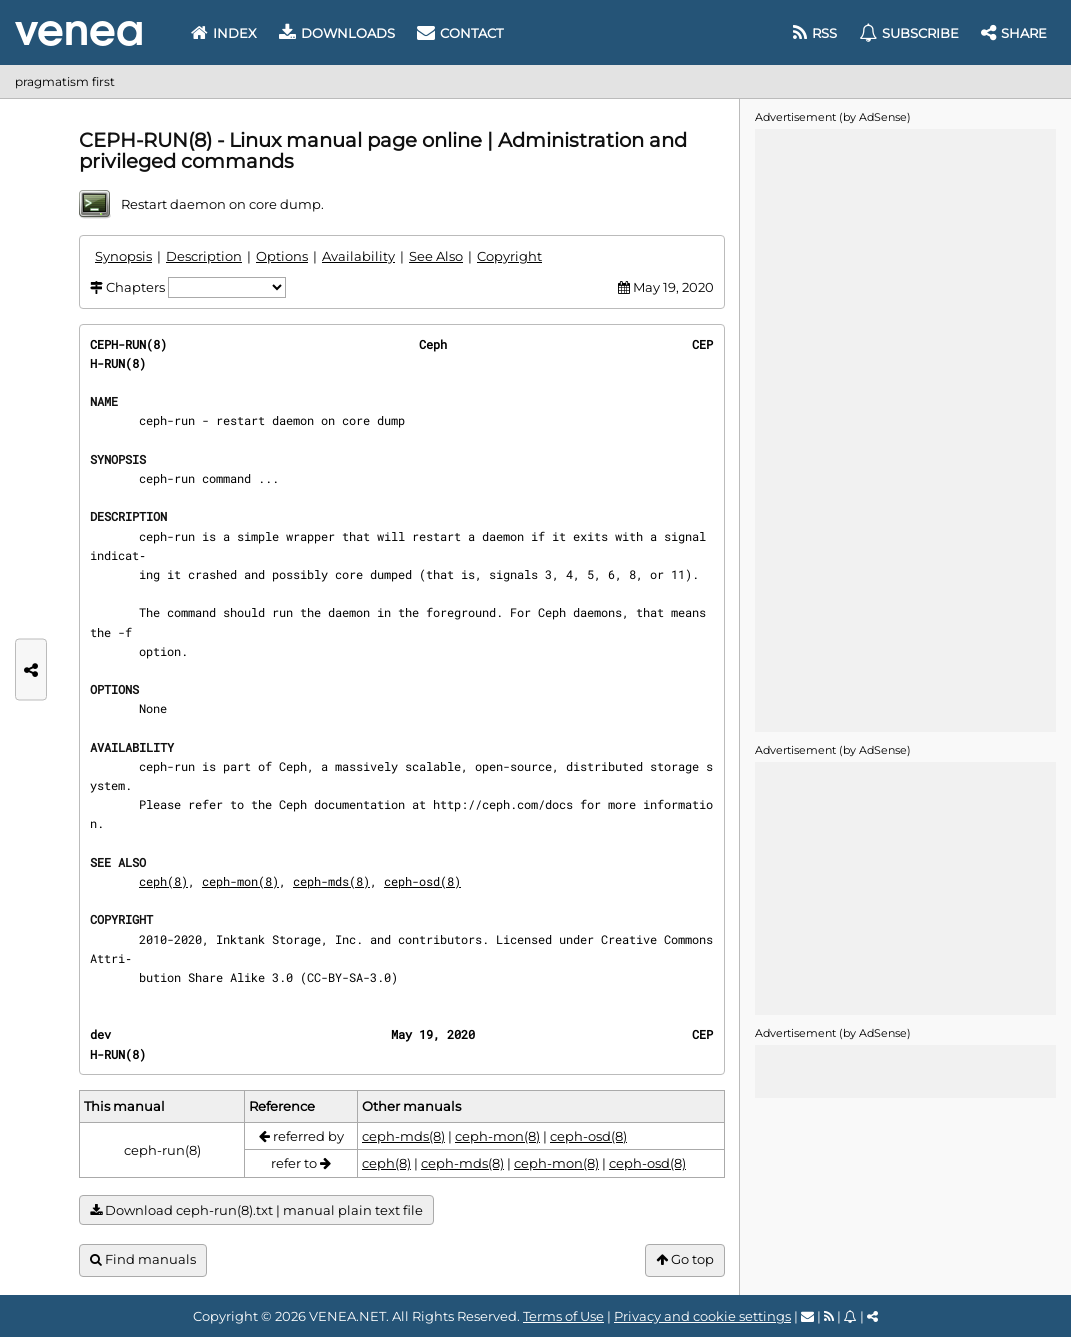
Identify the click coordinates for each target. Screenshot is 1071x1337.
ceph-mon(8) (240, 881)
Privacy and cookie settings (702, 1316)
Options (282, 256)
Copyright (509, 256)
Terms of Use (563, 1316)
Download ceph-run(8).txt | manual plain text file (256, 1210)
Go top (685, 1259)
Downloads (337, 33)
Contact (460, 33)
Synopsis (123, 256)
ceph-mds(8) (331, 881)
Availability (358, 256)
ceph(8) (163, 881)
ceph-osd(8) (422, 881)
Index (224, 33)
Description (204, 256)
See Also (436, 256)
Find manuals (143, 1259)
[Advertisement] (905, 429)
